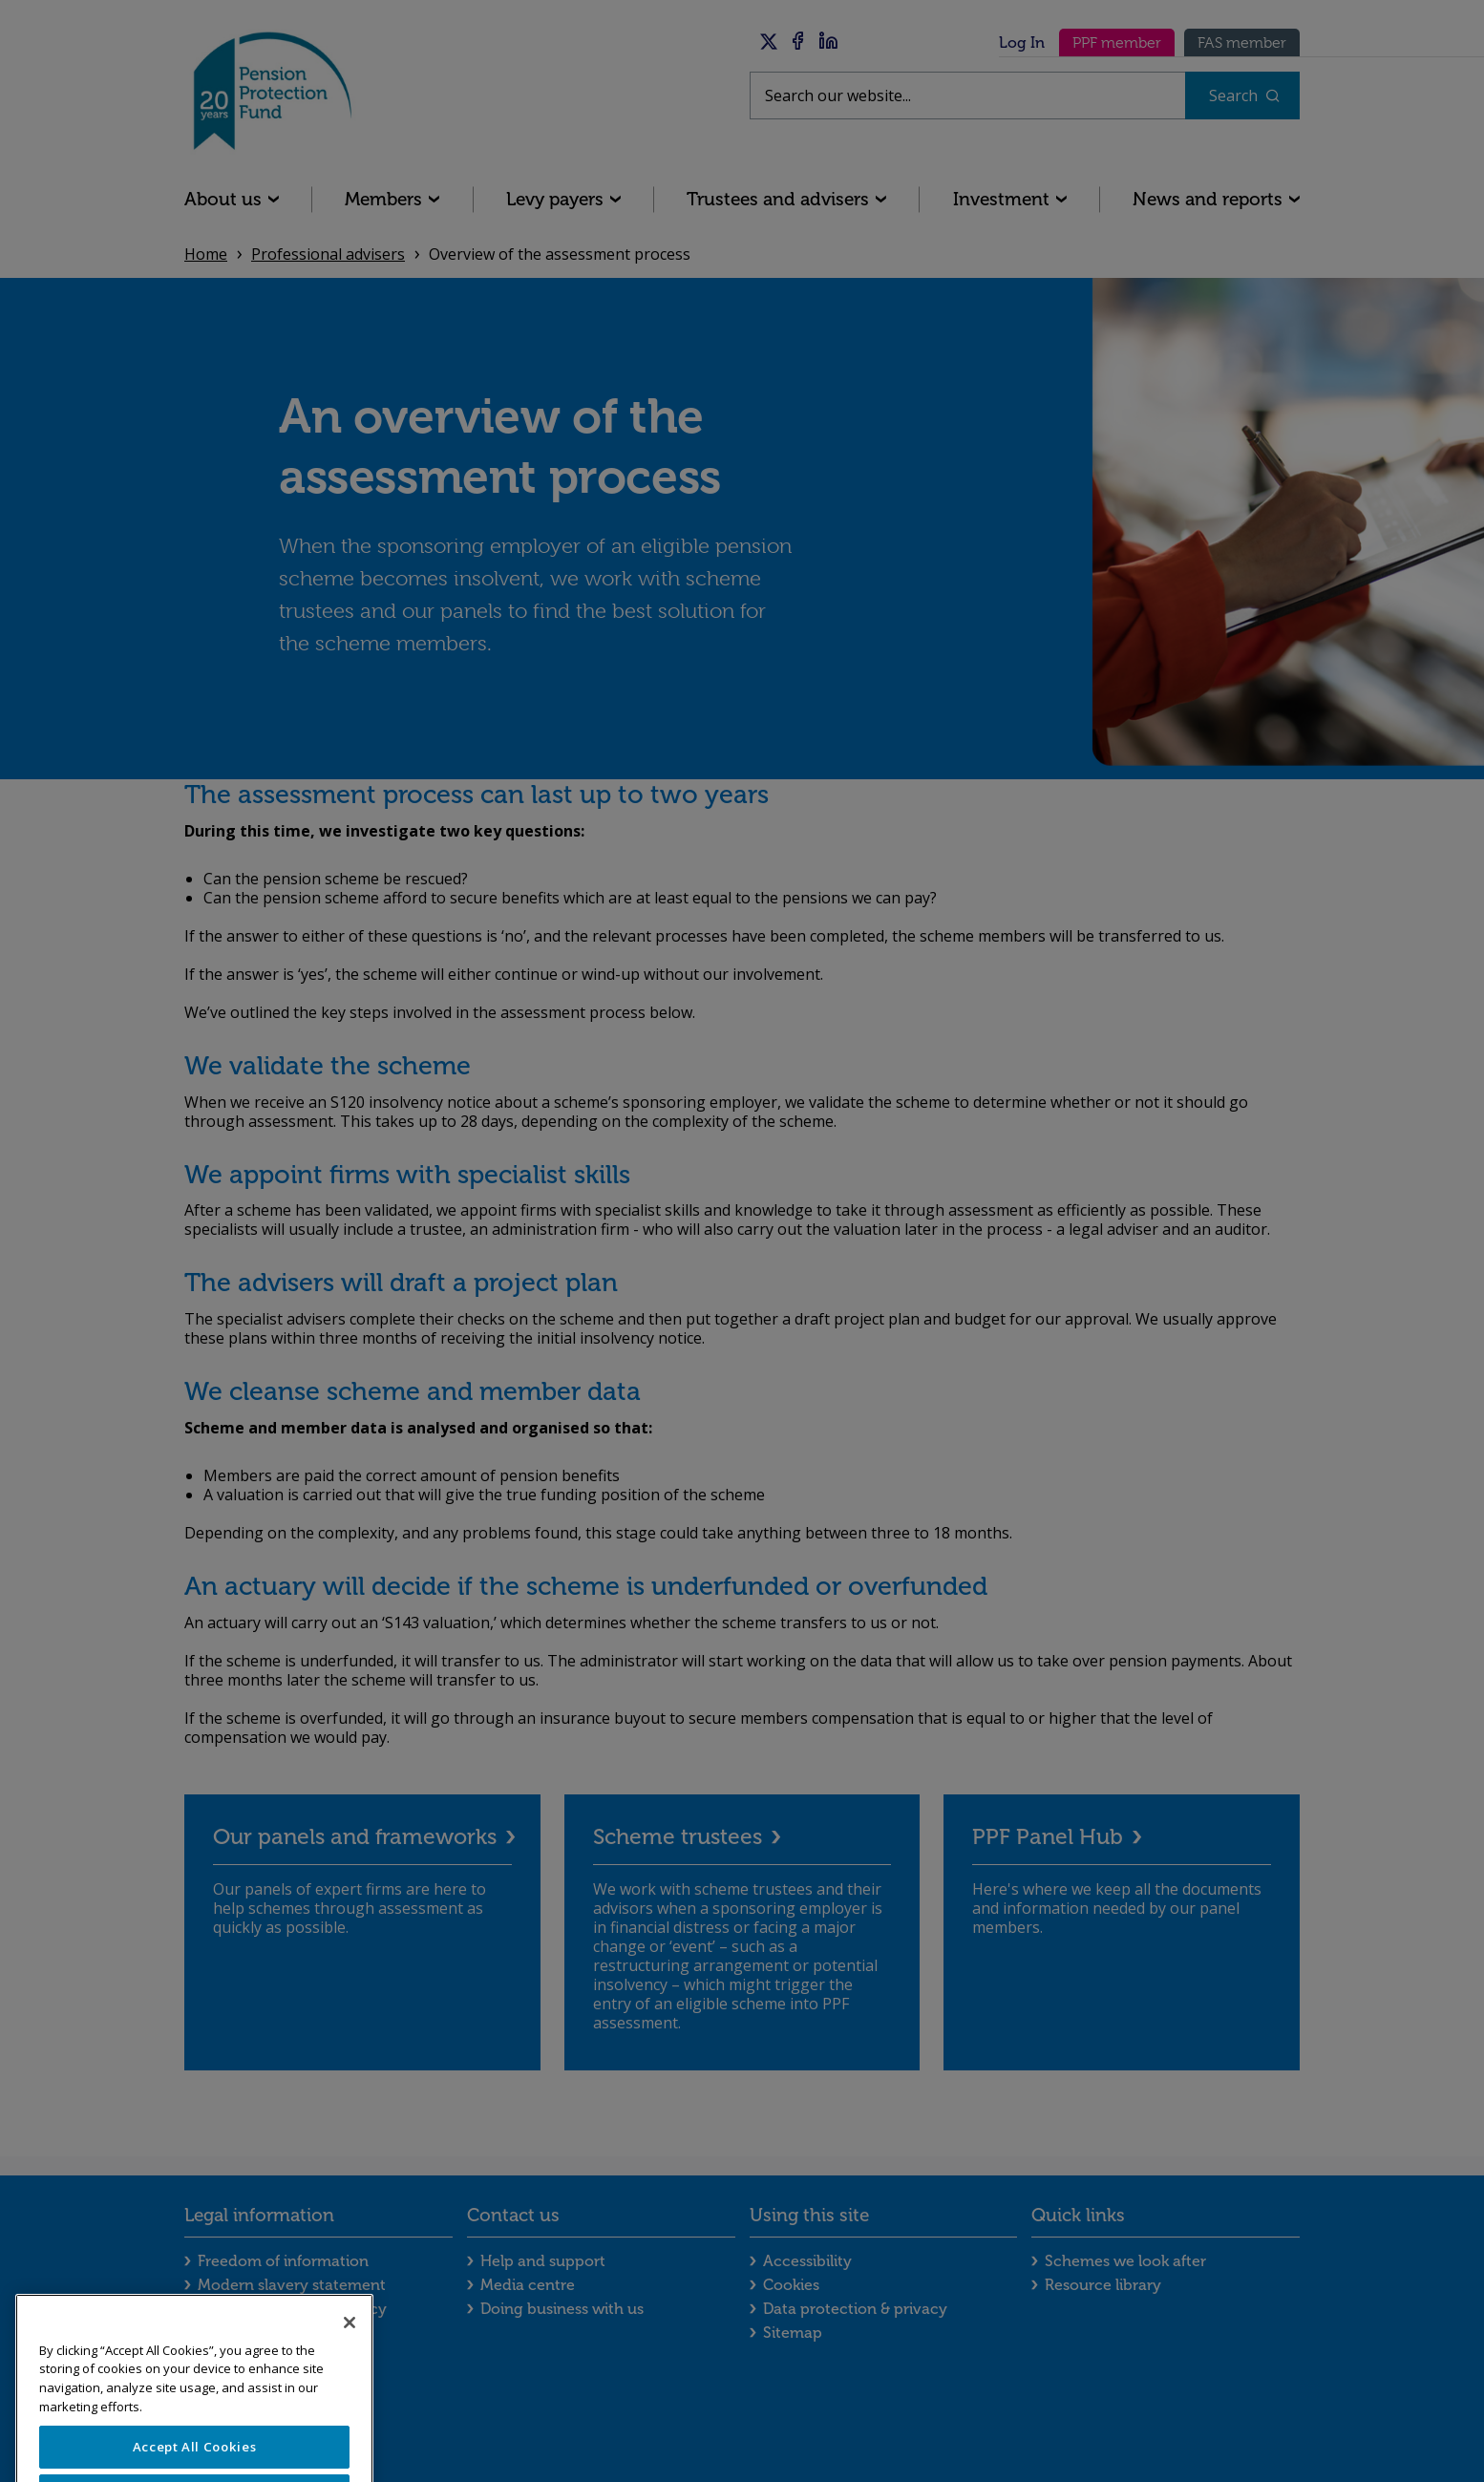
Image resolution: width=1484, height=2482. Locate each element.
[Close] (350, 2357)
